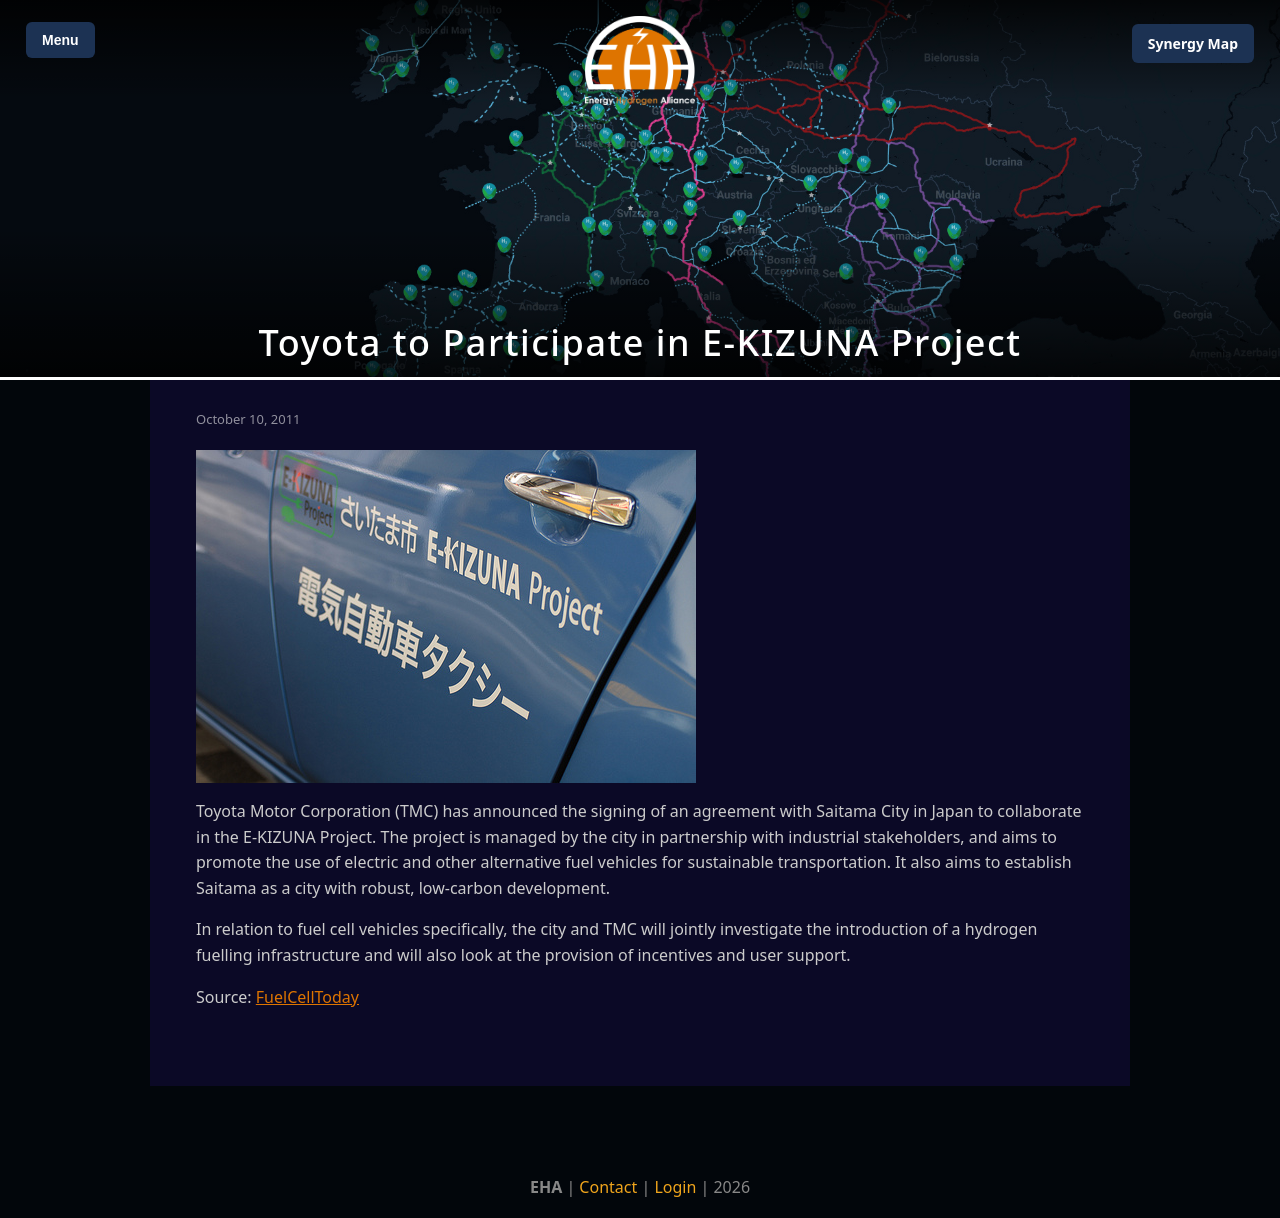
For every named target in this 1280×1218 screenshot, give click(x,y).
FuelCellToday (307, 997)
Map (1193, 43)
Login (675, 1187)
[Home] (640, 60)
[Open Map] (640, 188)
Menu (60, 40)
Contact (608, 1187)
